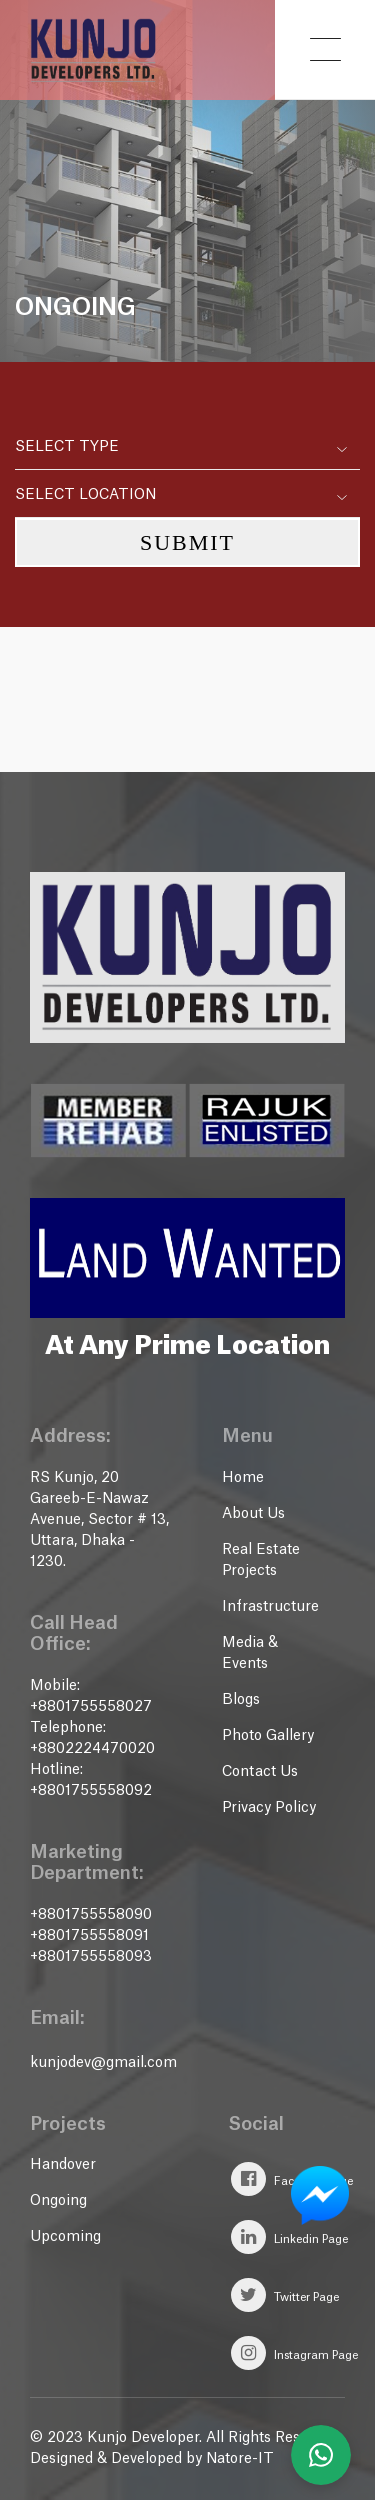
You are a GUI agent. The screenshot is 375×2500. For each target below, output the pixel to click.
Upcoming (65, 2237)
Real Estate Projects (261, 1560)
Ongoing (58, 2201)
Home (243, 1478)
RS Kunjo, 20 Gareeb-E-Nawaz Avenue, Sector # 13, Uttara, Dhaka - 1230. (99, 1520)
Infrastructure (270, 1607)
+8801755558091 (89, 1936)
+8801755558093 (91, 1957)
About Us (253, 1514)
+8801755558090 (91, 1915)
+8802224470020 (92, 1749)
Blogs (241, 1700)
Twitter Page (285, 2295)
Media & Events (250, 1653)
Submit (187, 542)
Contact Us (260, 1772)
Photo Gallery (268, 1736)
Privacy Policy (269, 1808)
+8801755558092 (91, 1791)
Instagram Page (294, 2353)
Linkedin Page (289, 2237)
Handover (63, 2165)
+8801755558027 (91, 1707)
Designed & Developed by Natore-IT (152, 2459)
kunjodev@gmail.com (103, 2063)
